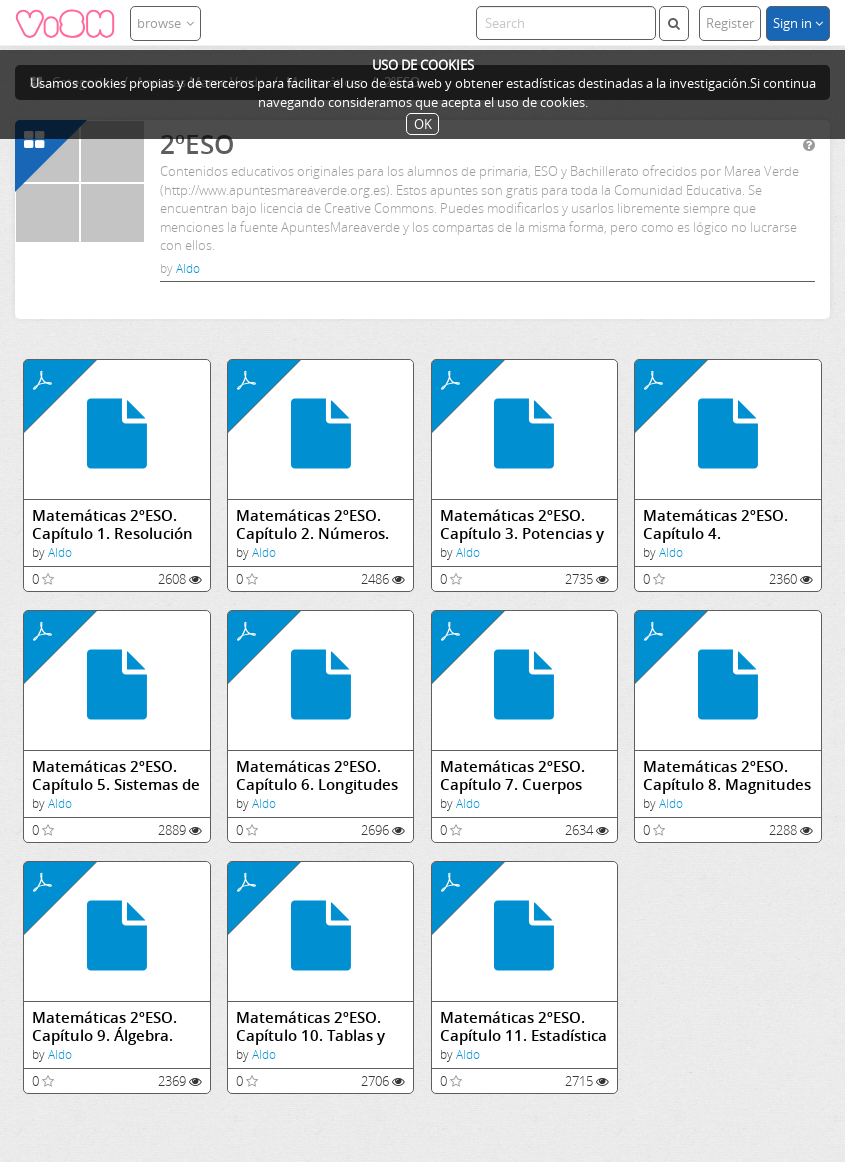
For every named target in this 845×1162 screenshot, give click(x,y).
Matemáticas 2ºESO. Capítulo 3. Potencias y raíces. (522, 524)
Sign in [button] (798, 23)
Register (730, 23)
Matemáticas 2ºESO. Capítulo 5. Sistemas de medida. (116, 775)
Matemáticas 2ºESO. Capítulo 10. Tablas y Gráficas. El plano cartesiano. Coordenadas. (310, 1026)
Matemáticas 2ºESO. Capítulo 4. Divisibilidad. (715, 524)
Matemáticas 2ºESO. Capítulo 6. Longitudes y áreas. (317, 775)
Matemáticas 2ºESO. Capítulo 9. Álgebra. (104, 1026)
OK (423, 124)
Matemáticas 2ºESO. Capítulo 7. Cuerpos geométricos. (512, 775)
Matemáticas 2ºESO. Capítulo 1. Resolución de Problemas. (112, 524)
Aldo (188, 268)
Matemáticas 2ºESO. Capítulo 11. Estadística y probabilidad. (523, 1026)
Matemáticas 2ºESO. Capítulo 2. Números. (312, 524)
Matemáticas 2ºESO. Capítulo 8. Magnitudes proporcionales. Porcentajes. (727, 775)
